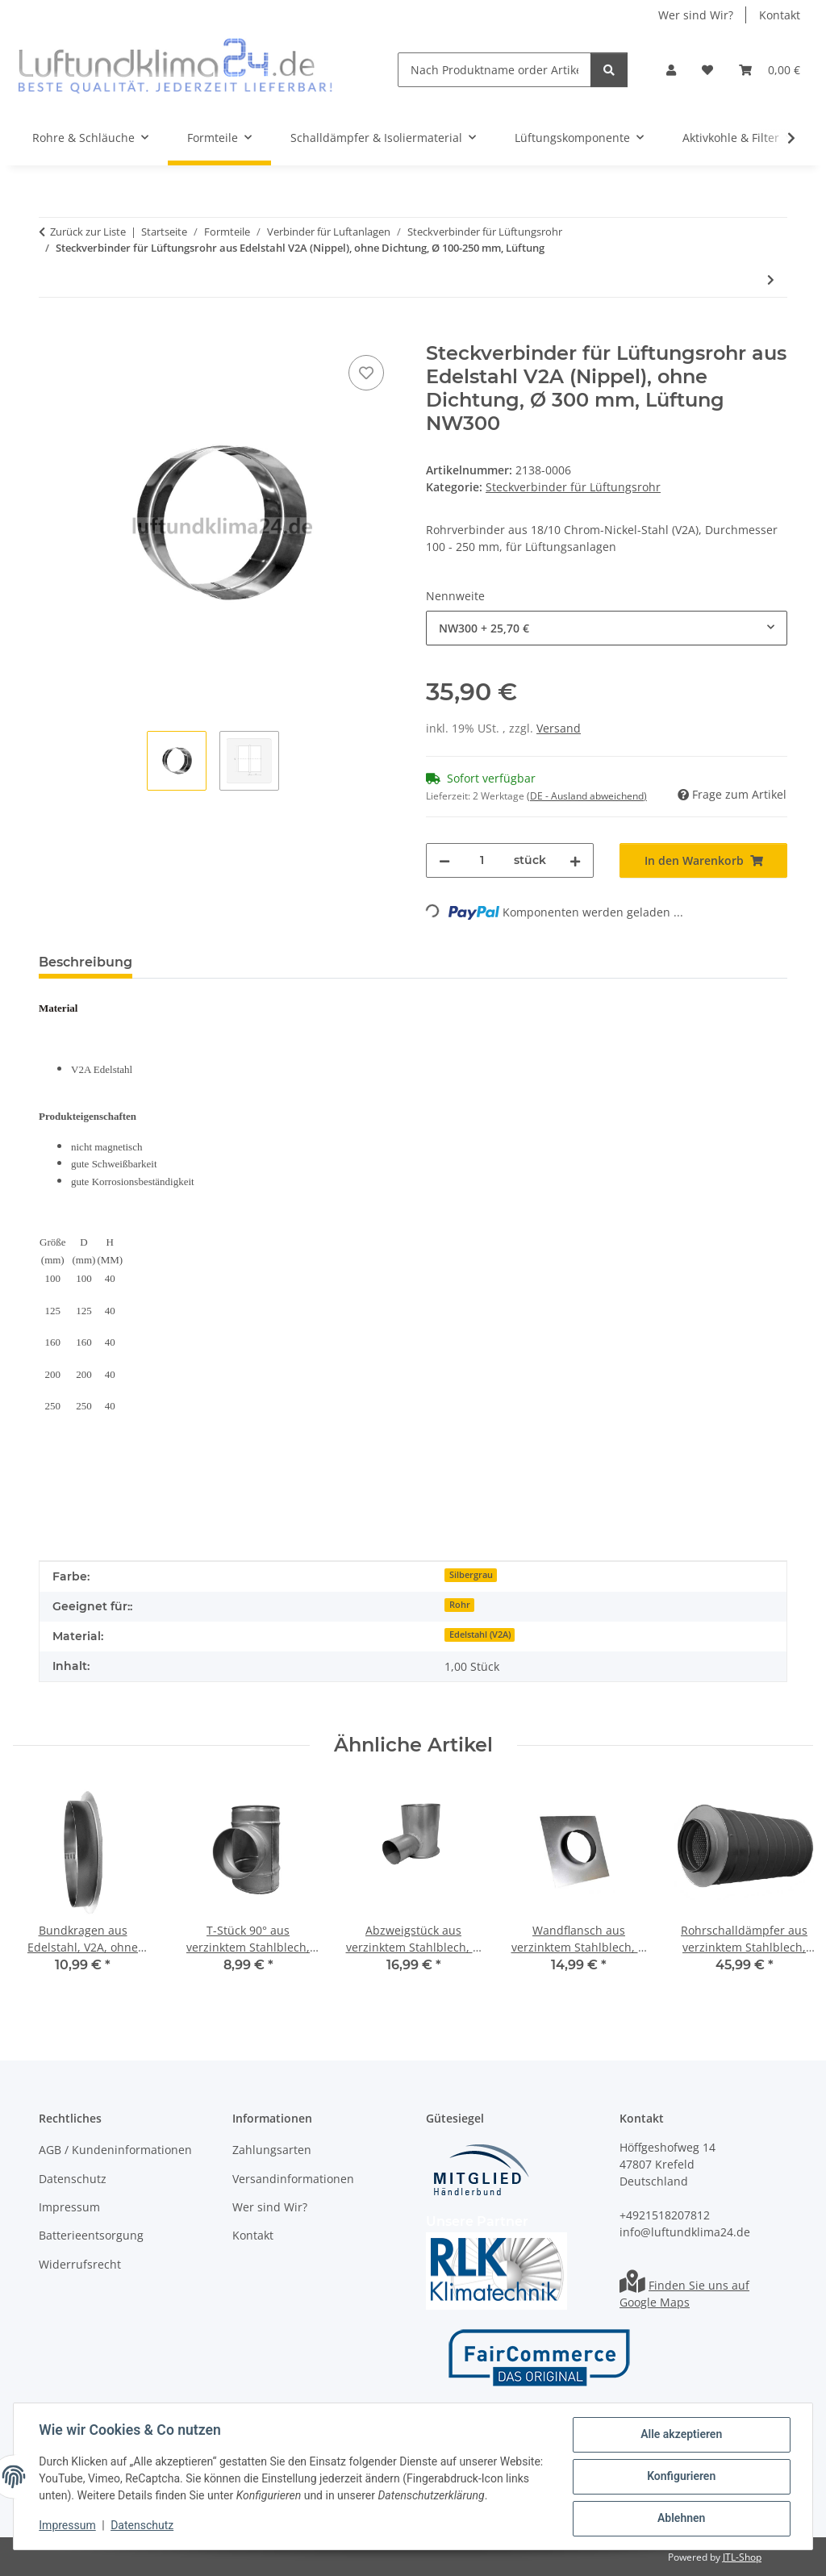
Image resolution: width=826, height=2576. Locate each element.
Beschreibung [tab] (85, 962)
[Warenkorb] (769, 70)
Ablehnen (680, 2518)
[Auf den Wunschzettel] (366, 372)
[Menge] (482, 860)
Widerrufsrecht (80, 2264)
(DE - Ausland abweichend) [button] (587, 796)
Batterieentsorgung (91, 2235)
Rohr (459, 1604)
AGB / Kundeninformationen (115, 2149)
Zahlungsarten (271, 2149)
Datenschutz (142, 2526)
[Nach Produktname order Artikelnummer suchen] (494, 69)
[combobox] (606, 628)
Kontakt (779, 15)
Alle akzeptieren (680, 2434)
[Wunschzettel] (707, 70)
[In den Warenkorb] (52, 333)
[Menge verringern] (444, 860)
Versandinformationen (293, 2178)
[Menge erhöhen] (575, 860)
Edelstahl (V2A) (480, 1634)
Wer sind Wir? (695, 15)
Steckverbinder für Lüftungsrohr (573, 487)
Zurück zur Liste (88, 231)
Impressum (68, 2526)
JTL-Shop (742, 2557)
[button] (671, 70)
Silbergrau (471, 1574)
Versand (558, 728)
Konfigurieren (680, 2476)
